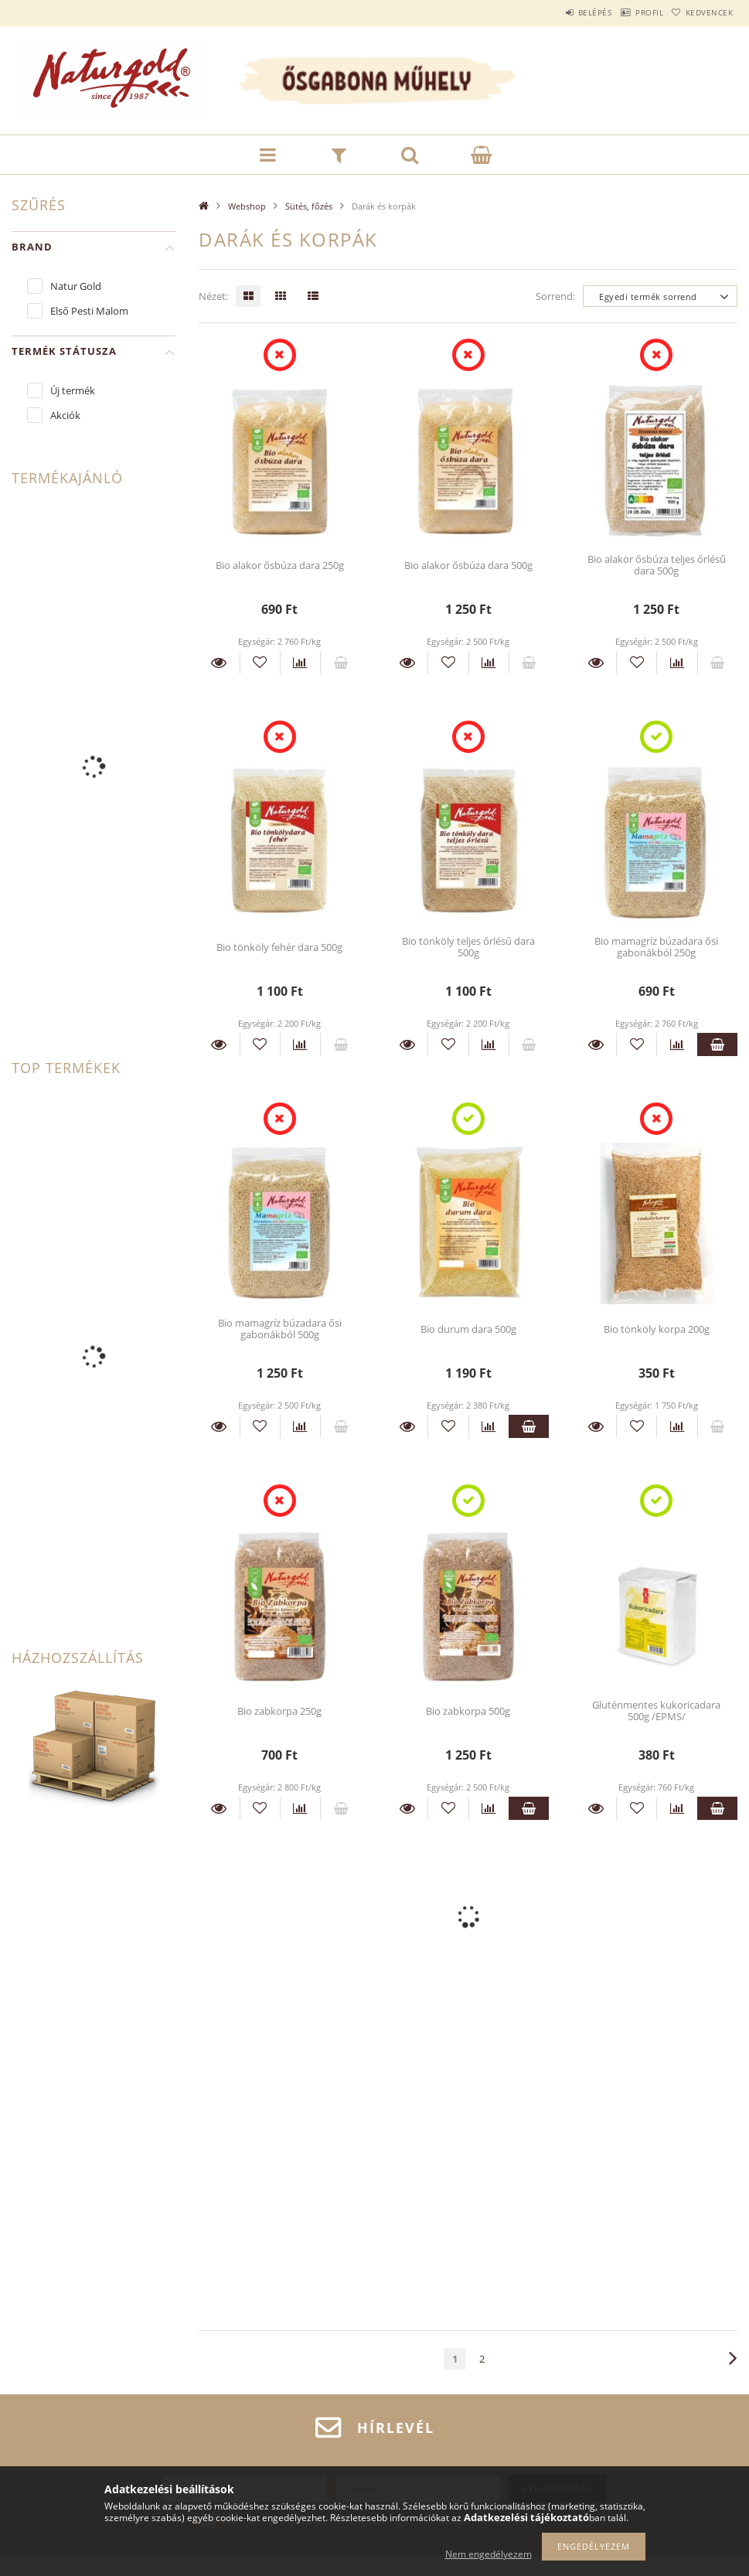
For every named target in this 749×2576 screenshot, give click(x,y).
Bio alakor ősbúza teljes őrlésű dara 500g (656, 565)
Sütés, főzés (308, 206)
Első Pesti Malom (89, 311)
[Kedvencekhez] (260, 662)
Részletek (219, 662)
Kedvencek (702, 12)
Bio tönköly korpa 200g (657, 1329)
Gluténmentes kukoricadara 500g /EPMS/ (656, 1710)
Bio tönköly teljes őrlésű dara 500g (468, 946)
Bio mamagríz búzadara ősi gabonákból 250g (656, 946)
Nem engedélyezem (488, 2554)
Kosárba (717, 1044)
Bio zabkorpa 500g (468, 1711)
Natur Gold (75, 286)
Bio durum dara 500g (468, 1329)
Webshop (247, 206)
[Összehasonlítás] (300, 662)
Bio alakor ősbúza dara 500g (468, 565)
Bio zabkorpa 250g (279, 1711)
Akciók (65, 415)
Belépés (559, 12)
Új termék (72, 390)
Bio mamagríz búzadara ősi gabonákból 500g (280, 1328)
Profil (628, 12)
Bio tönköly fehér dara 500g (279, 947)
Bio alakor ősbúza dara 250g (280, 565)
